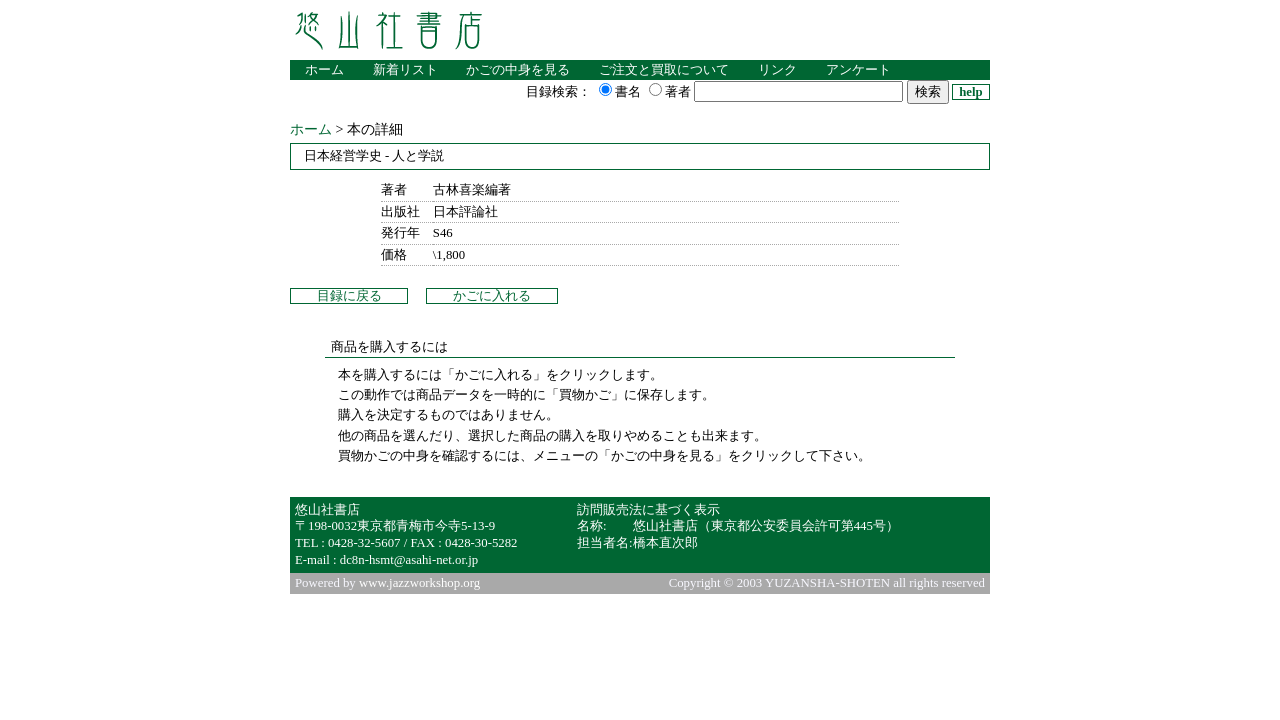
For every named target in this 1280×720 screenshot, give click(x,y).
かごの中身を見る (518, 70)
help (970, 92)
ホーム (324, 70)
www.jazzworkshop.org (419, 583)
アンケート (858, 70)
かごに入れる (492, 296)
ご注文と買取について (664, 70)
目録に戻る (349, 296)
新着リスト (405, 70)
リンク (777, 70)
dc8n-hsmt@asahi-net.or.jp (409, 560)
